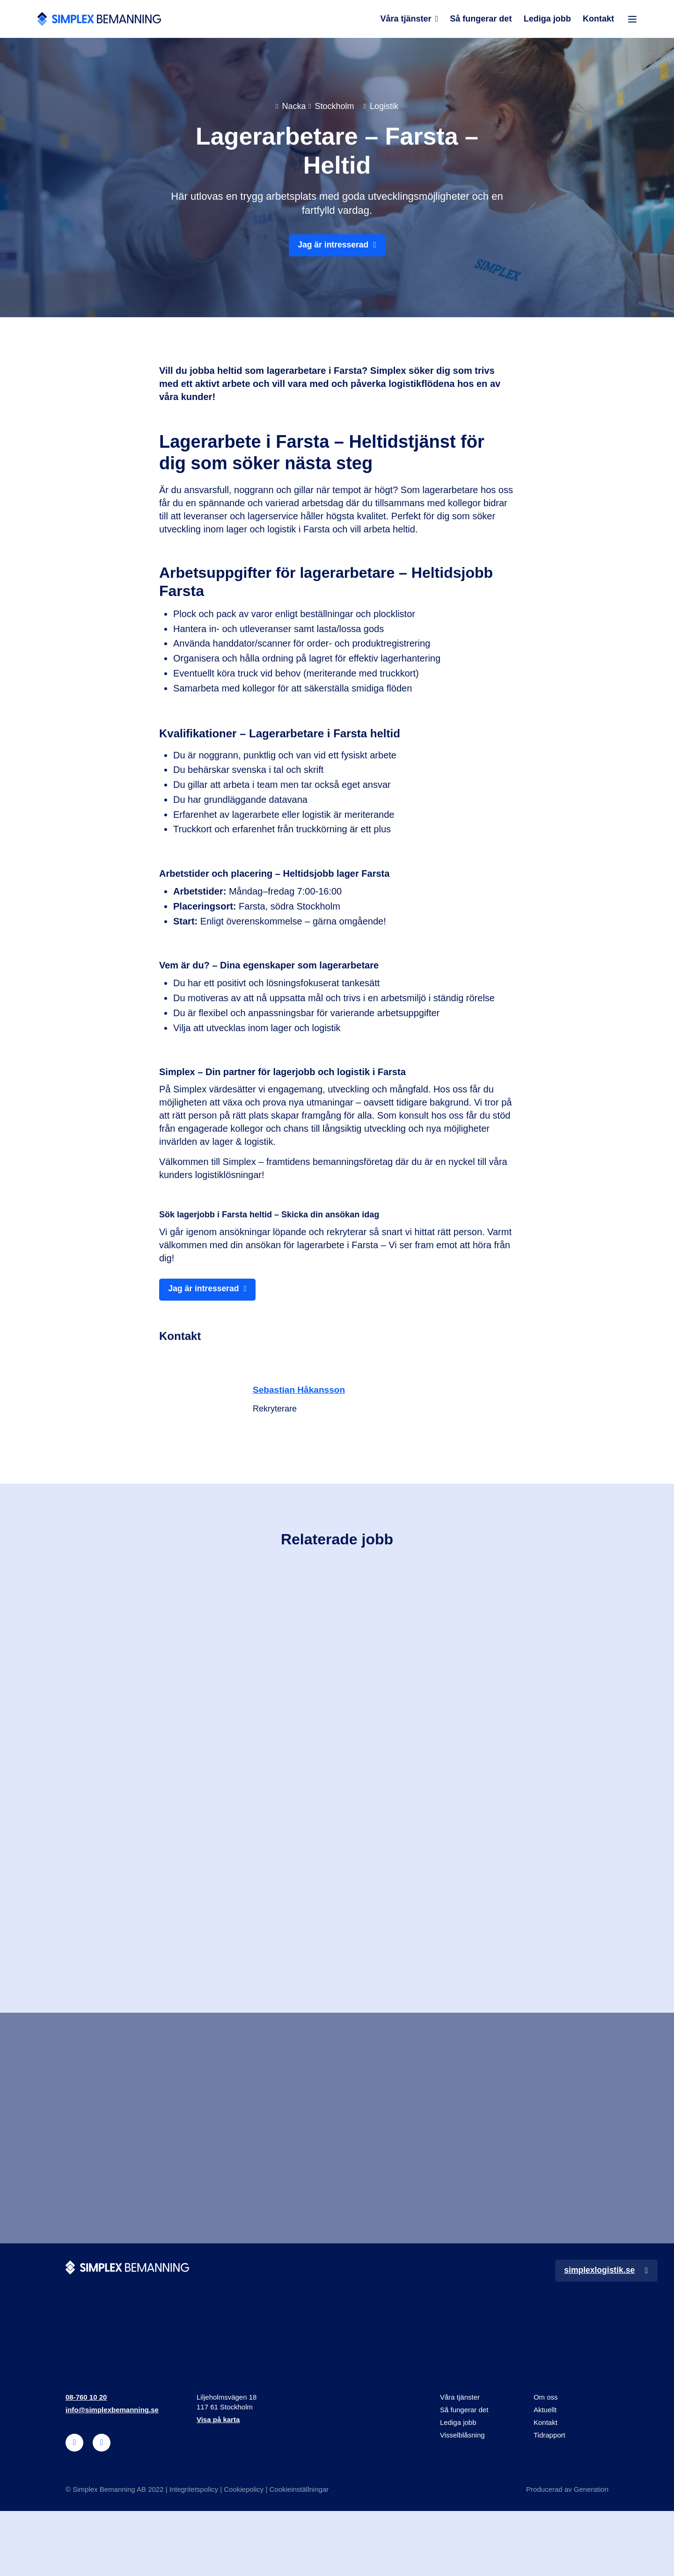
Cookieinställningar (299, 2554)
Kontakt (598, 20)
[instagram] (101, 2508)
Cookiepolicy (244, 2554)
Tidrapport (549, 2500)
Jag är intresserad (333, 248)
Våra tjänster (405, 20)
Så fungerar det (481, 20)
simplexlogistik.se (598, 2335)
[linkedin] (74, 2508)
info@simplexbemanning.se (112, 2475)
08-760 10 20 (86, 2462)
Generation (591, 2554)
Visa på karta (218, 2485)
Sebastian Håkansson (301, 1394)
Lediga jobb (547, 20)
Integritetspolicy (193, 2554)
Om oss (546, 2462)
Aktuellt (545, 2475)
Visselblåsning (462, 2500)
